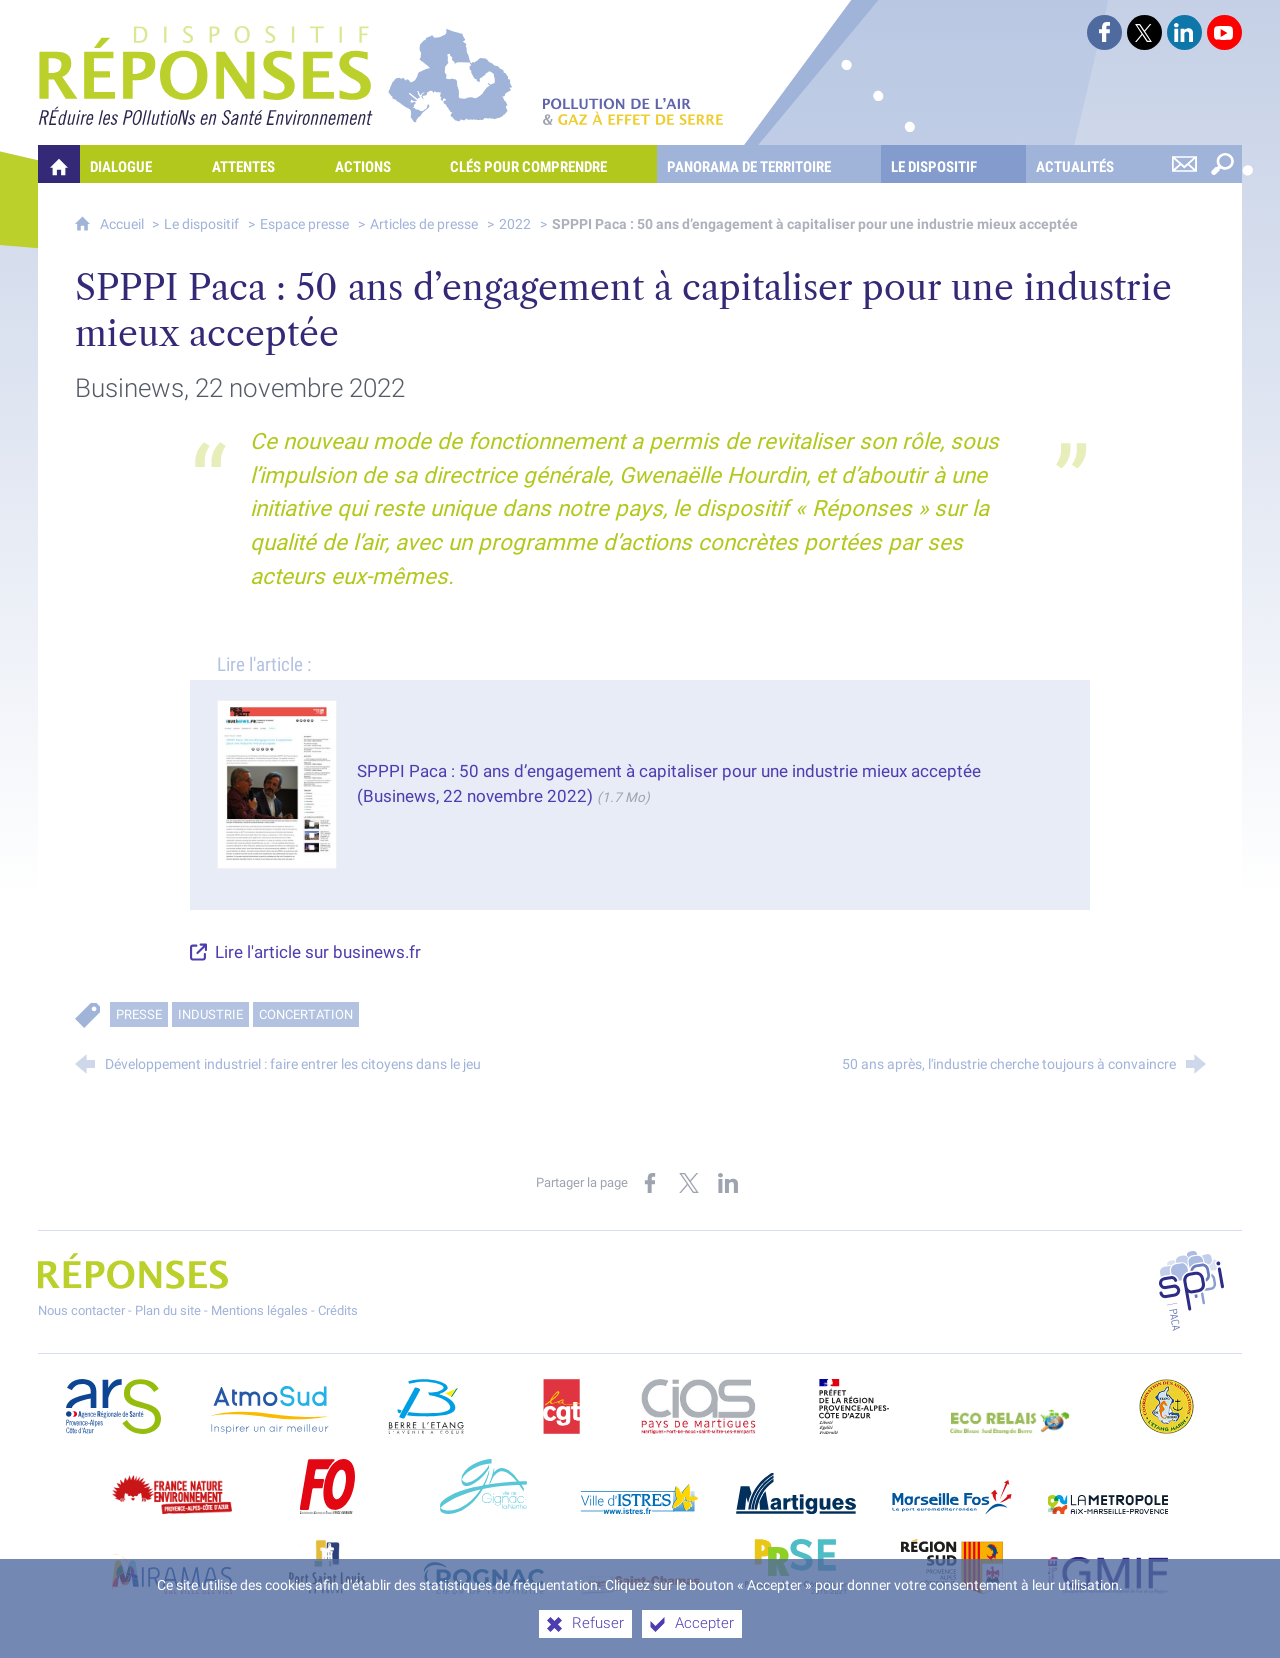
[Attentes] (263, 164)
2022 (515, 224)
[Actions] (383, 164)
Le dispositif (201, 224)
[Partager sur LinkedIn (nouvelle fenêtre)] (728, 1183)
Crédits (338, 1310)
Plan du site (168, 1310)
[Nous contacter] (1185, 164)
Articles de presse (424, 224)
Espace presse (304, 224)
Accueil (123, 224)
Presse (139, 1014)
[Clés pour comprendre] (548, 164)
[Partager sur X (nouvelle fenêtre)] (689, 1183)
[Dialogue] (141, 164)
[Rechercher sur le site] (1223, 164)
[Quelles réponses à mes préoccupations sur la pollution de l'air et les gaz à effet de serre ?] (59, 164)
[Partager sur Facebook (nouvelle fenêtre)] (650, 1183)
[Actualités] (1095, 164)
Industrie (210, 1014)
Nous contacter (81, 1310)
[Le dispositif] (954, 164)
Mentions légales (259, 1310)
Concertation (306, 1014)
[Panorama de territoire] (769, 164)
